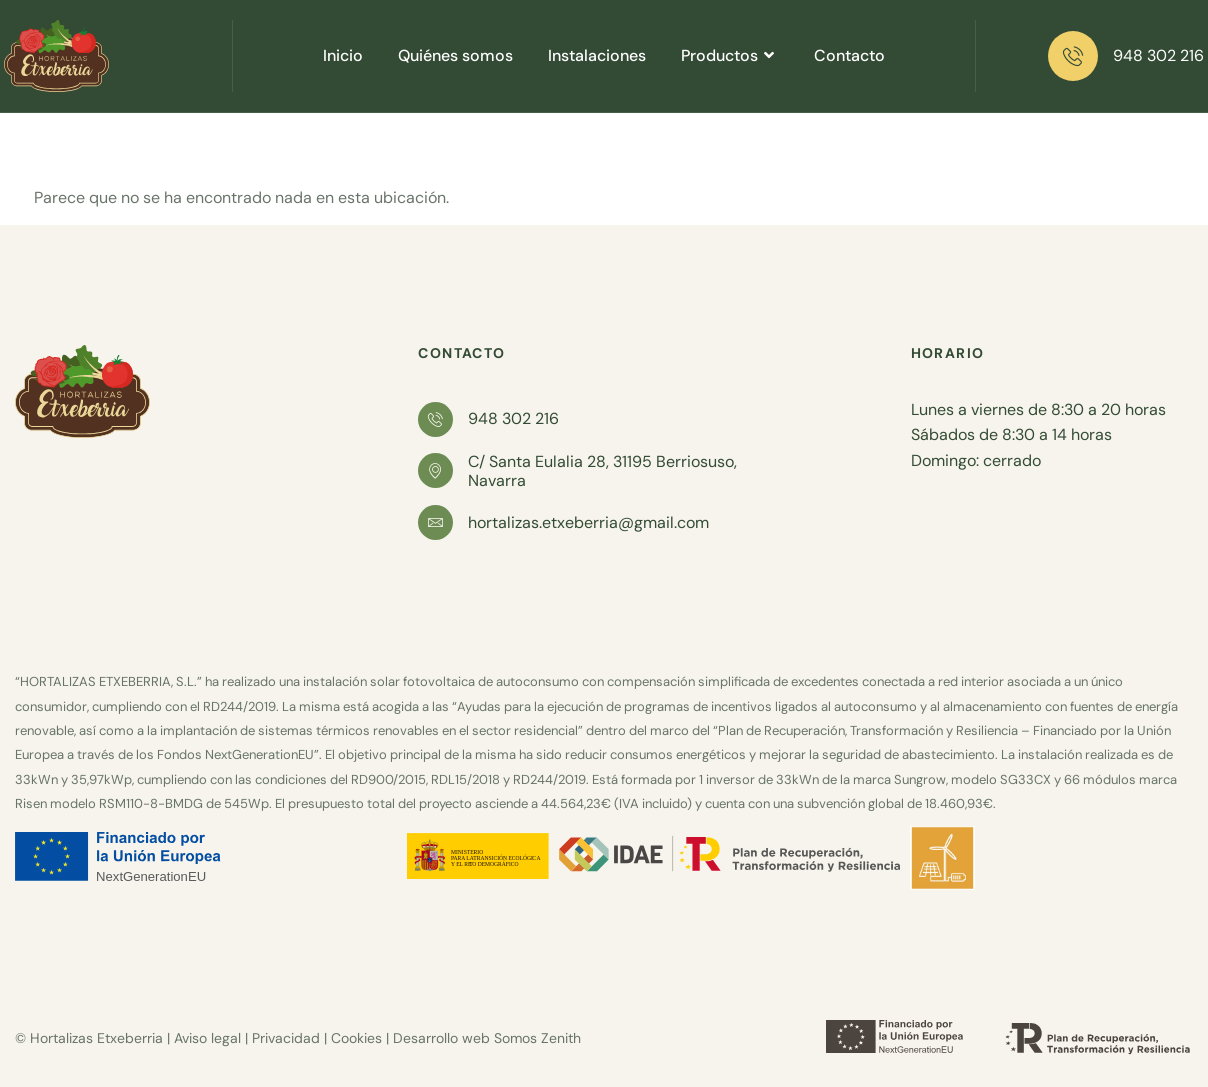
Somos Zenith (537, 1038)
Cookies (356, 1038)
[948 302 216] (1073, 56)
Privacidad (286, 1038)
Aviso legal (207, 1038)
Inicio (343, 55)
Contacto (849, 55)
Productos (730, 55)
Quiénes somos (455, 55)
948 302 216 (1158, 55)
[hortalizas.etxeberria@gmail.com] (435, 522)
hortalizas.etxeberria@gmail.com (588, 522)
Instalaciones (597, 55)
